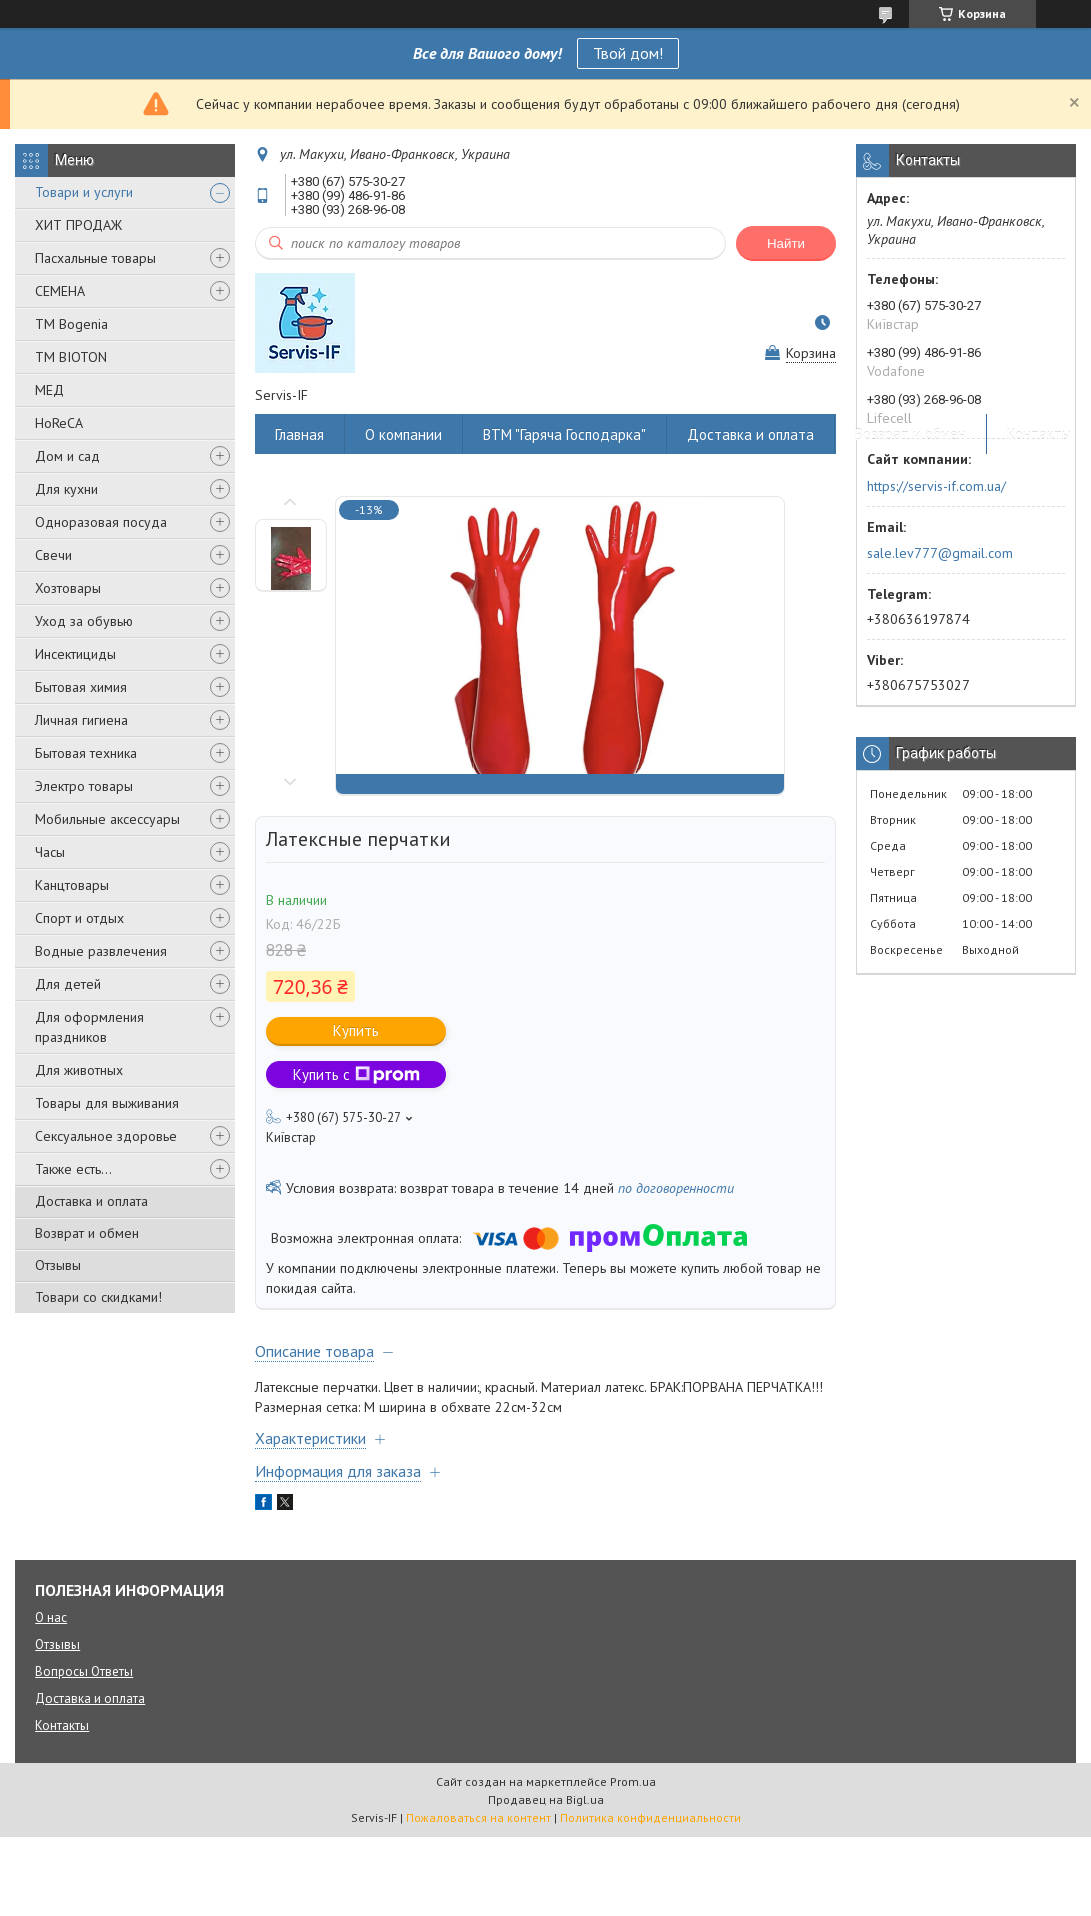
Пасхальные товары (95, 258)
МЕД (49, 390)
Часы (50, 852)
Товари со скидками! (98, 1297)
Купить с (356, 1074)
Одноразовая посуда (101, 522)
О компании (403, 434)
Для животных (79, 1070)
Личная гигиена (81, 720)
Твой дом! (628, 53)
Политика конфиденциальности (650, 1817)
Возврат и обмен (87, 1233)
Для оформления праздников (89, 1027)
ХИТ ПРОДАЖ (78, 225)
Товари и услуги (84, 192)
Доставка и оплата (91, 1201)
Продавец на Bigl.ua (546, 1799)
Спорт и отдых (79, 918)
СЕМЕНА (60, 291)
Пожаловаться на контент (478, 1817)
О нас (51, 1617)
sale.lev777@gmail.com (940, 553)
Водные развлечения (101, 951)
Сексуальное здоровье (106, 1136)
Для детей (68, 984)
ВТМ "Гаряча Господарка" (564, 434)
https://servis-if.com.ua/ (936, 486)
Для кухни (66, 489)
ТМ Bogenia (71, 324)
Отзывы (58, 1265)
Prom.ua (633, 1781)
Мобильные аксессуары (107, 819)
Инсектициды (75, 654)
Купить (356, 1030)
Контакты (1039, 434)
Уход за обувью (84, 621)
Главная (299, 434)
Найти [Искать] (786, 243)
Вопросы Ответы (84, 1671)
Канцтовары (72, 885)
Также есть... (73, 1169)
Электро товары (84, 786)
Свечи (53, 555)
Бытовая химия (81, 687)
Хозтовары (68, 588)
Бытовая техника (86, 753)
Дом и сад (67, 456)
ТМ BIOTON (71, 357)
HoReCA (59, 423)
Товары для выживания (107, 1103)
